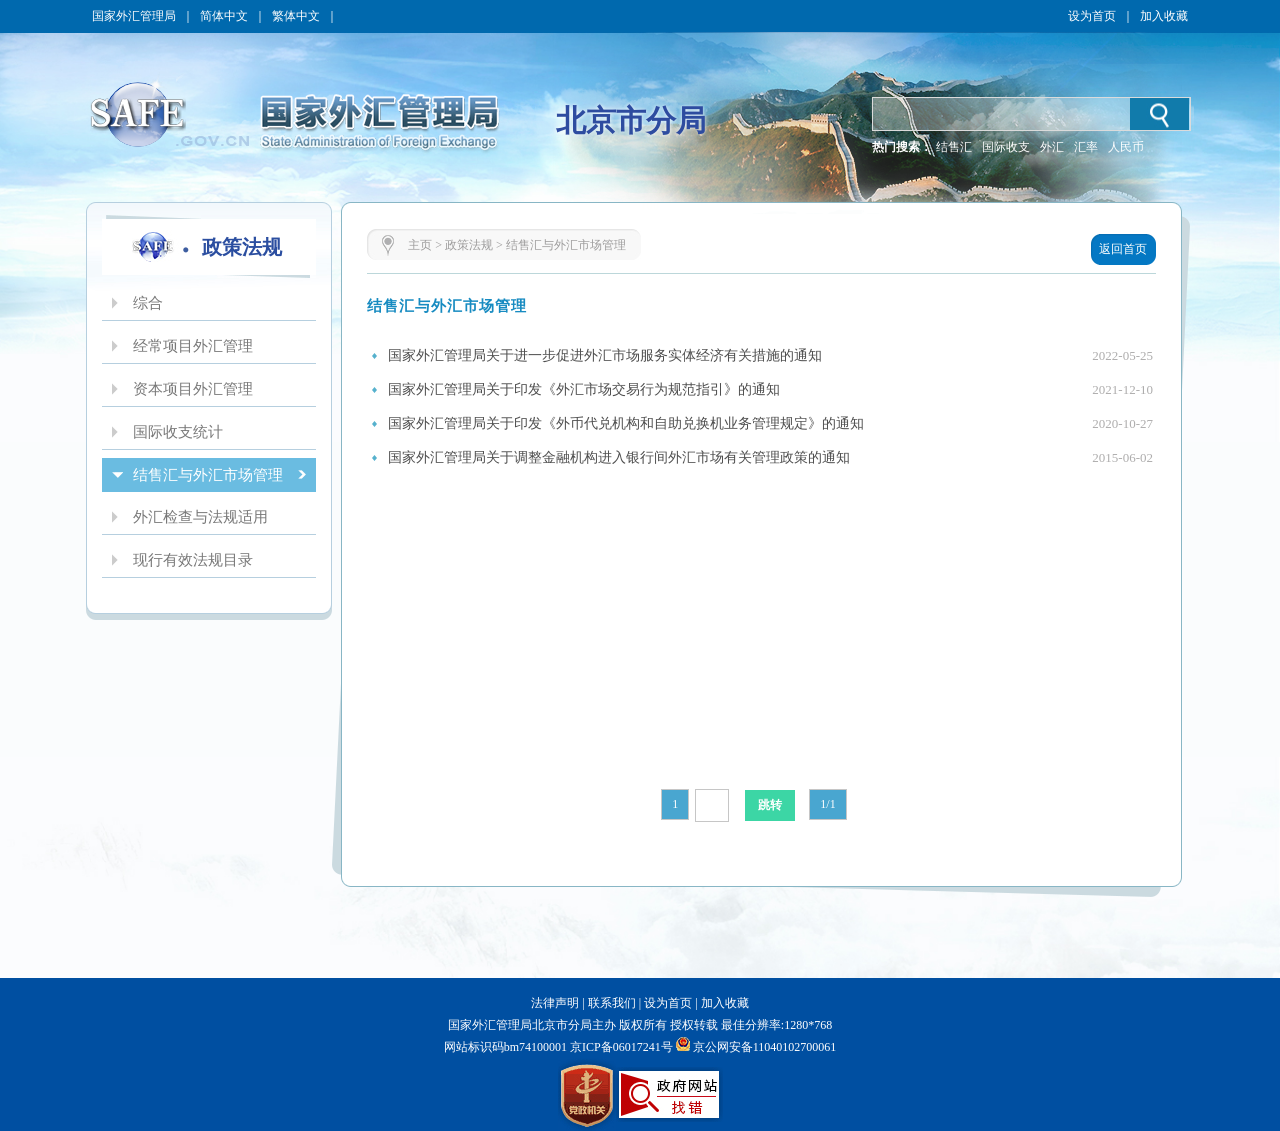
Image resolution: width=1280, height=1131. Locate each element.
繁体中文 (296, 16)
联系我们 (612, 1003)
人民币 (1126, 147)
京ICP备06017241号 (620, 1047)
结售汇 (954, 147)
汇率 (1086, 147)
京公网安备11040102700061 (765, 1047)
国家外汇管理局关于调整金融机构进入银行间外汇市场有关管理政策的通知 (619, 457)
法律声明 (555, 1003)
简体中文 (224, 16)
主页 (420, 245)
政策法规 (469, 245)
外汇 (1052, 147)
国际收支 (1006, 147)
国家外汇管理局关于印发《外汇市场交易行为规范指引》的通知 (584, 389)
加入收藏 (1164, 16)
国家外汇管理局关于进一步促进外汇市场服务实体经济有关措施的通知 (605, 355)
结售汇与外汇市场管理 (566, 245)
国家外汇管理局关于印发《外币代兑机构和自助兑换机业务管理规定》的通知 (626, 423)
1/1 (827, 804)
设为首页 (1092, 16)
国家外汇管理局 (134, 16)
